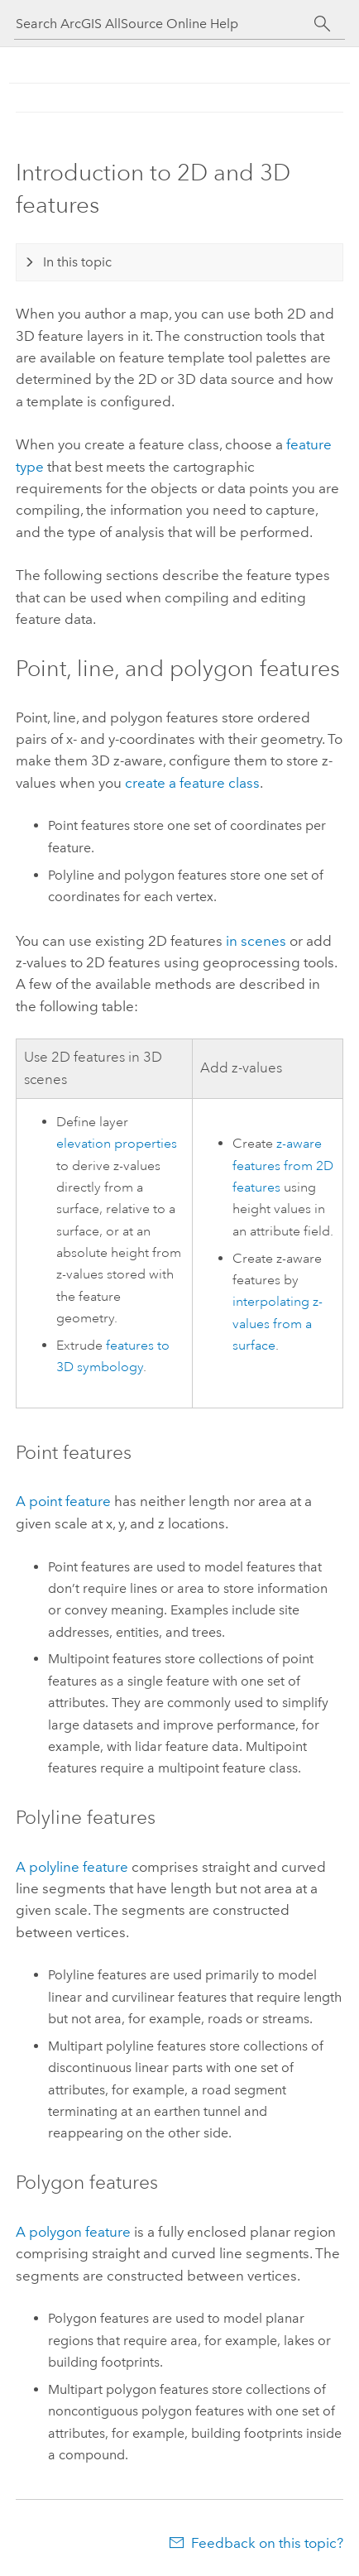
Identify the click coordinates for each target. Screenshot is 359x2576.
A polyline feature (72, 1867)
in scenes (256, 941)
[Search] (322, 24)
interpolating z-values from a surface (277, 1323)
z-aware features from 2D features (282, 1165)
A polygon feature (73, 2231)
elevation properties (116, 1143)
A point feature (63, 1501)
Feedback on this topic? (267, 2543)
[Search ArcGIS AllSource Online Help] (164, 23)
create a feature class (192, 783)
